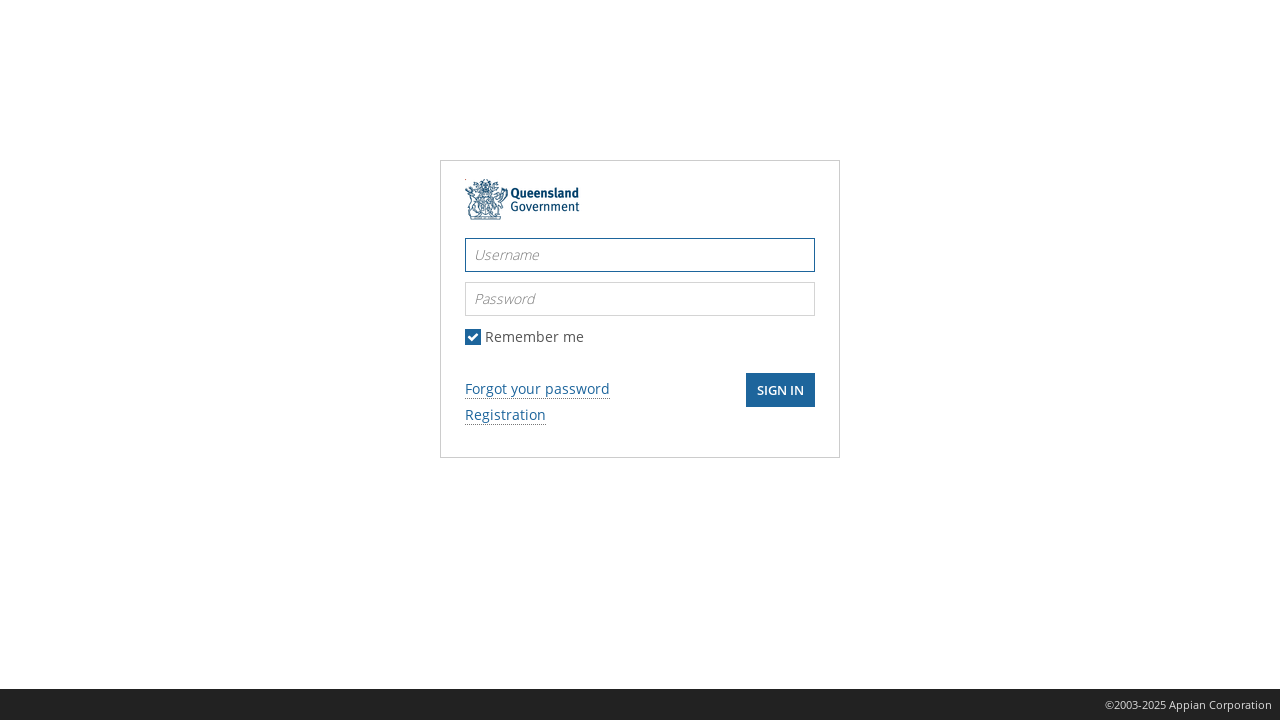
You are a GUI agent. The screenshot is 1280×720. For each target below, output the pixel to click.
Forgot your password (537, 388)
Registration (505, 414)
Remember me (534, 337)
